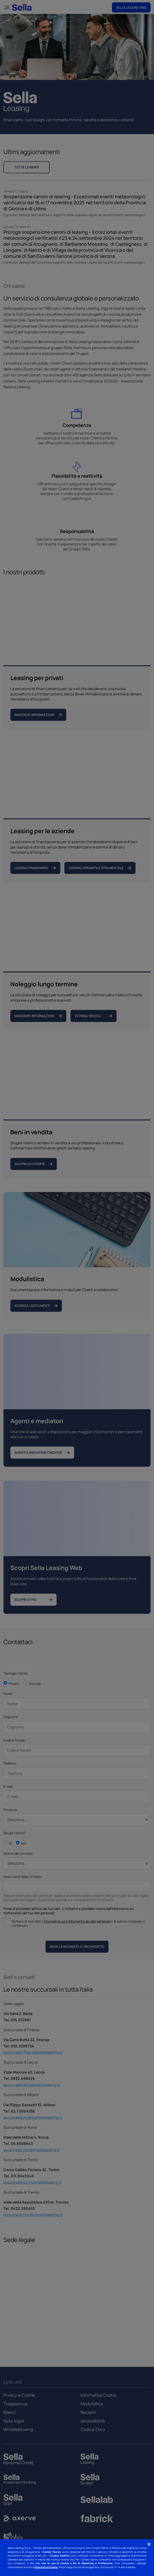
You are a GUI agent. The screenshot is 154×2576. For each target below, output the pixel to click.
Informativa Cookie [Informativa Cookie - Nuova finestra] (46, 2567)
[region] (77, 2557)
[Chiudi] (149, 2544)
